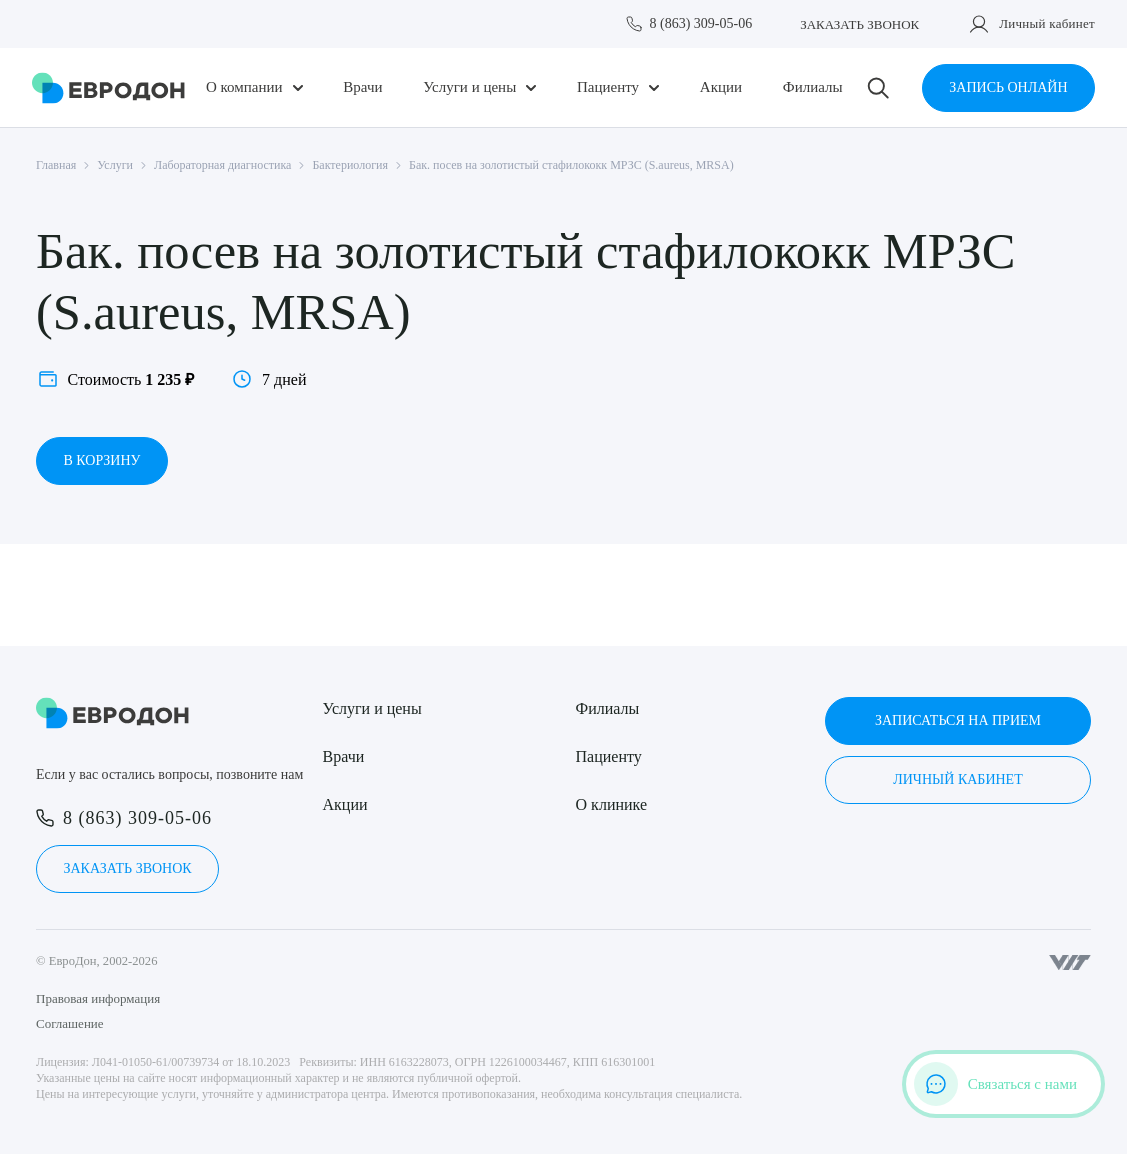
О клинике (611, 804)
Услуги (115, 165)
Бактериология (350, 165)
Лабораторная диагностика (222, 165)
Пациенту (608, 87)
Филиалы (813, 87)
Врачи (362, 87)
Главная (56, 165)
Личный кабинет (1047, 23)
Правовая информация (98, 998)
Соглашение (70, 1023)
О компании (244, 87)
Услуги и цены (469, 87)
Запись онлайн (1008, 87)
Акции (721, 87)
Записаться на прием (958, 720)
